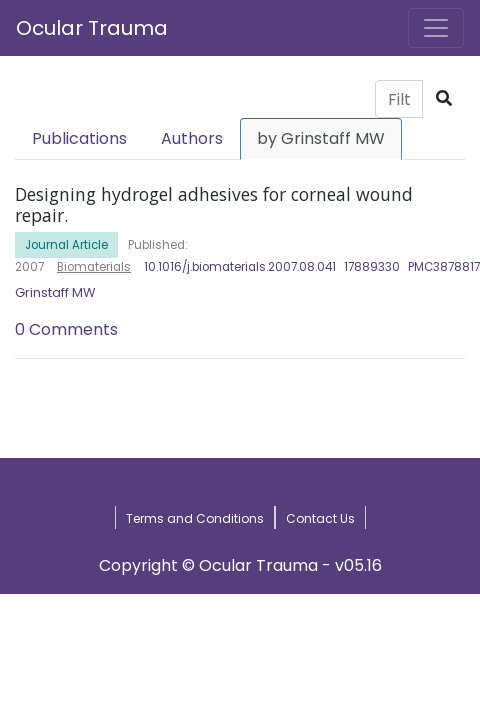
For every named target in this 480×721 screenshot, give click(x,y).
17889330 (372, 267)
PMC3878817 (444, 267)
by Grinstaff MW (321, 138)
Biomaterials (94, 267)
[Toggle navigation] (436, 28)
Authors (192, 138)
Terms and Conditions (195, 518)
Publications (79, 138)
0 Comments (66, 329)
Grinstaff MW (55, 292)
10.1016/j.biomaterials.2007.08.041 (240, 267)
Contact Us (320, 518)
